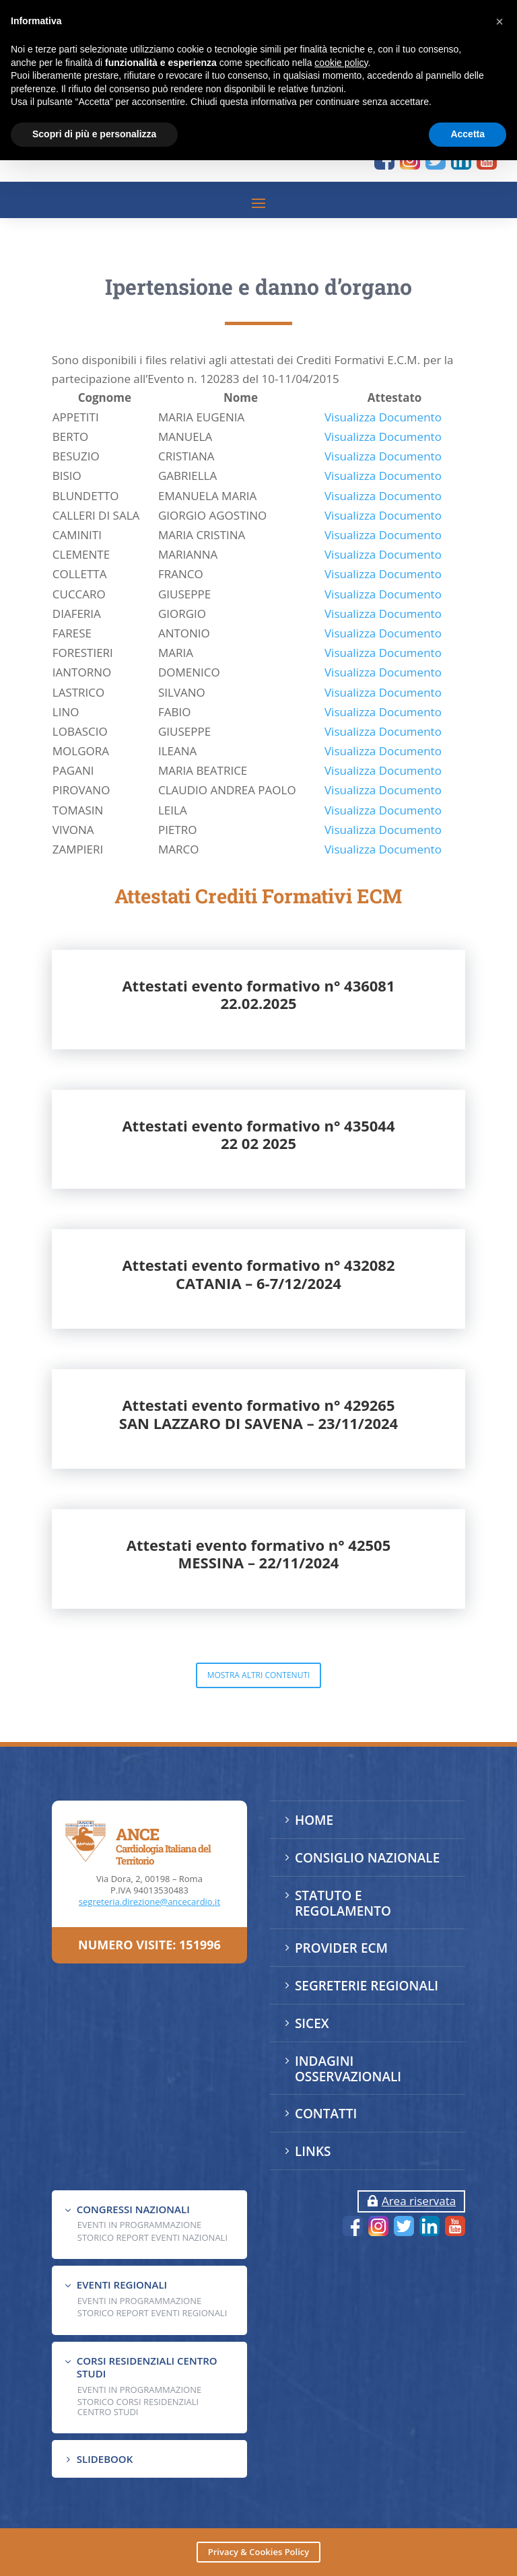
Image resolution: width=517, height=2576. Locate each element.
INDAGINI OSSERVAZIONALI (348, 2068)
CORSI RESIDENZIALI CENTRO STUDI (147, 2367)
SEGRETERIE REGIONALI (366, 1985)
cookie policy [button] (341, 62)
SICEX (312, 2023)
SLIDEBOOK (105, 2459)
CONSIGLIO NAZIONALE (367, 1858)
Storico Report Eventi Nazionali (152, 2237)
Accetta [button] (467, 134)
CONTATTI (326, 2113)
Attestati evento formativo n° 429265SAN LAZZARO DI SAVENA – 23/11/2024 (258, 1531)
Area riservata (419, 2200)
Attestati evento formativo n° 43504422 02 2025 (258, 1250)
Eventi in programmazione (139, 2389)
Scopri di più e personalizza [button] (94, 134)
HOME (314, 1820)
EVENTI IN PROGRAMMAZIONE (139, 2225)
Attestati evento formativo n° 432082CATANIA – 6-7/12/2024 (258, 1390)
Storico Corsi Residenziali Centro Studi (138, 2406)
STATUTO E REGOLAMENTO (343, 1903)
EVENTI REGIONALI (122, 2284)
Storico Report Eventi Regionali (152, 2313)
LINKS (313, 2151)
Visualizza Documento (383, 533)
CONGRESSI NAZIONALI (133, 2209)
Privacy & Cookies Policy (258, 2552)
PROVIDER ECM (341, 1948)
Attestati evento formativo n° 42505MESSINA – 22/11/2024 (259, 1671)
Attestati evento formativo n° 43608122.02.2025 (258, 1110)
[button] (499, 21)
